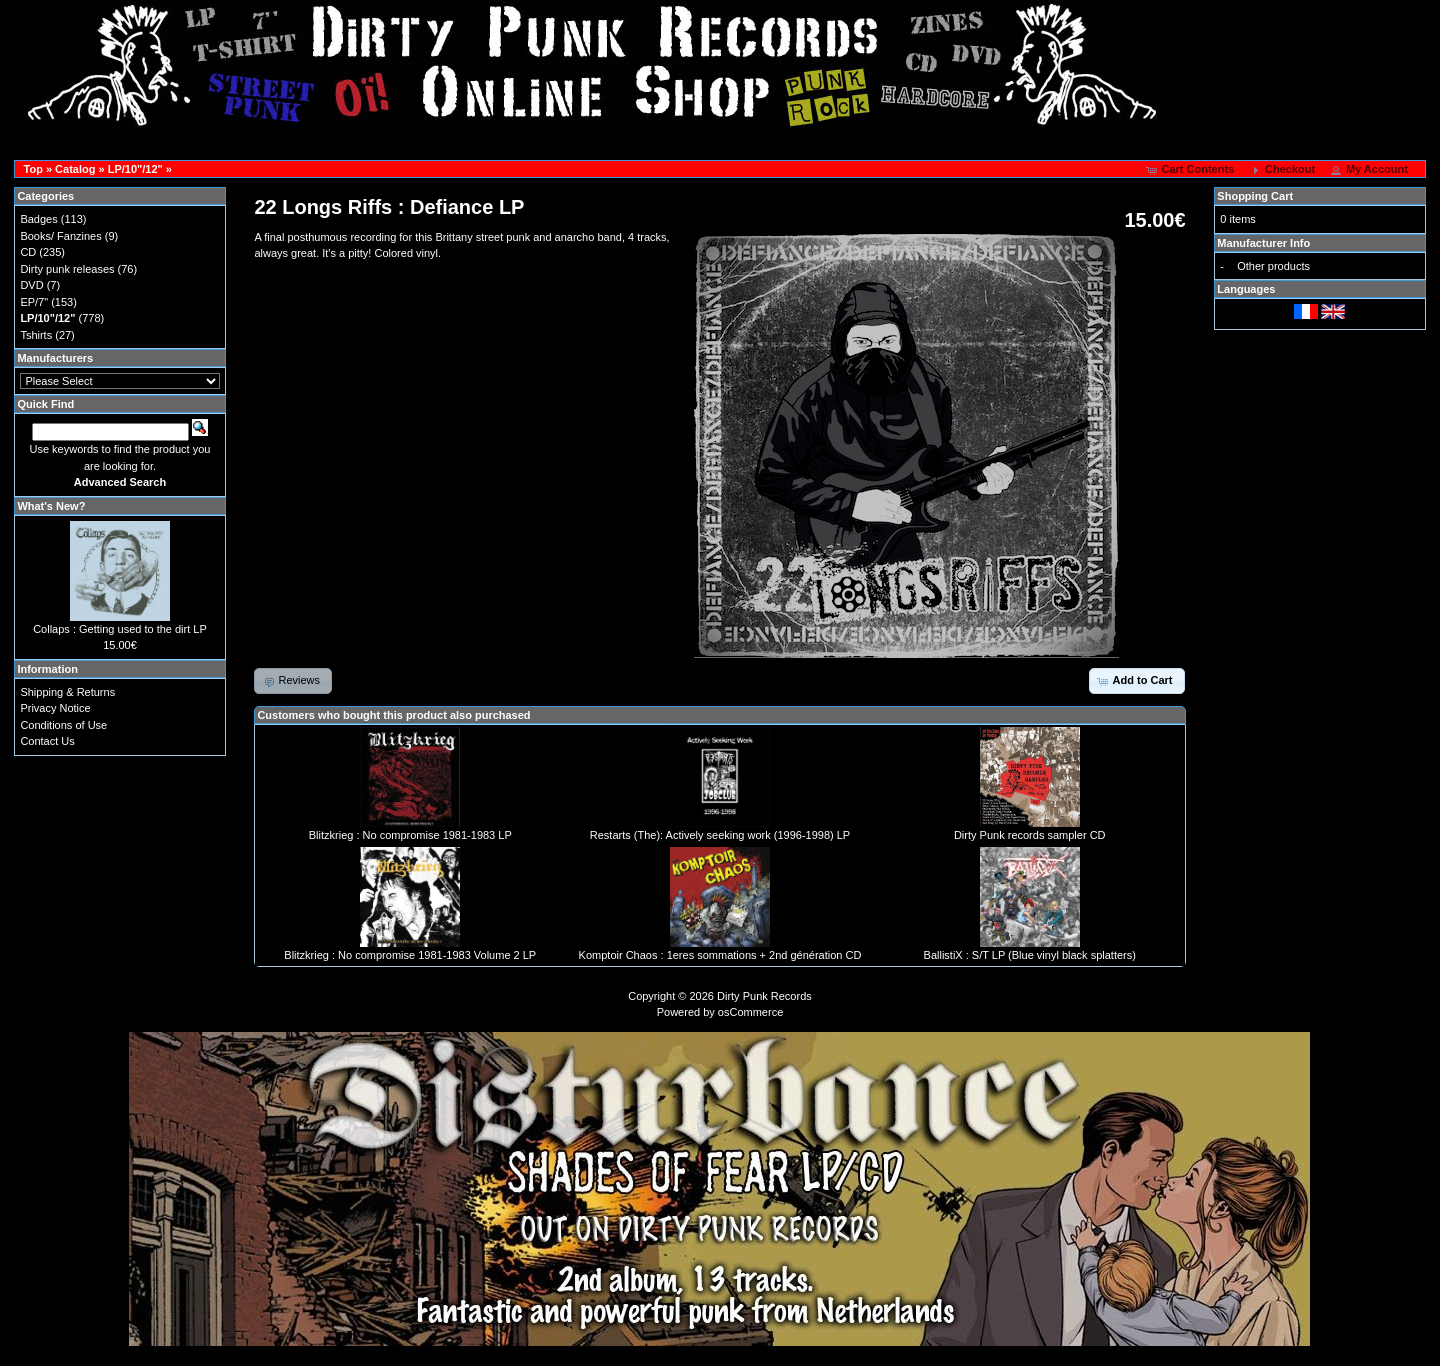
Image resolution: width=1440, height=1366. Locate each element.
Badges (38, 219)
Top (33, 169)
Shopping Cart (1255, 196)
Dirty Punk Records (764, 996)
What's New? (51, 506)
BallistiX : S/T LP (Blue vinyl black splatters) (1030, 955)
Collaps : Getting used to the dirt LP (120, 629)
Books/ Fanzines (60, 236)
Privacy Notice (55, 708)
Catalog (75, 169)
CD (28, 252)
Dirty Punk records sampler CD (1030, 835)
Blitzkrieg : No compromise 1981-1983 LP (410, 835)
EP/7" (34, 302)
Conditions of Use (63, 725)
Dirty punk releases (67, 269)
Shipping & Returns (67, 692)
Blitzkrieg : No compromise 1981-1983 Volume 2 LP (410, 955)
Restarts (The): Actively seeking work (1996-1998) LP (720, 835)
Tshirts (36, 335)
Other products (1273, 266)
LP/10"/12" (135, 169)
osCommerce (750, 1012)
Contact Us (47, 741)
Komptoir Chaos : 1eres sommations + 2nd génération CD (720, 955)
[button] (1191, 170)
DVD (31, 285)
